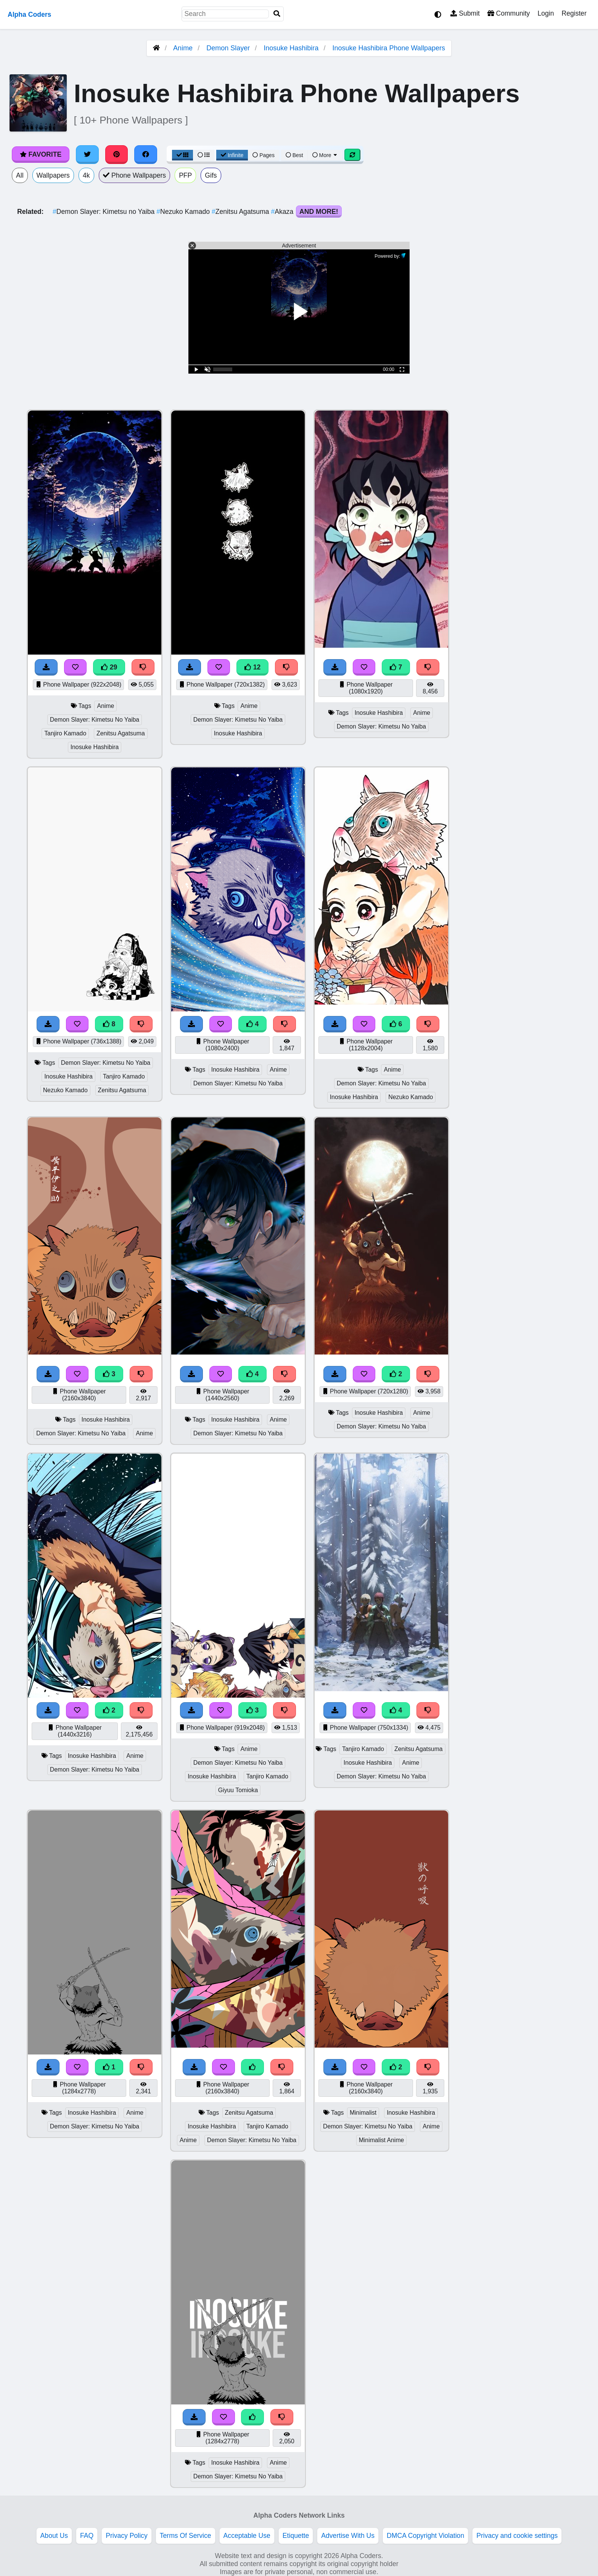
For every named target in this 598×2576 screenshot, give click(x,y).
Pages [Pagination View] (263, 155)
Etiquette (296, 2535)
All (20, 175)
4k (86, 175)
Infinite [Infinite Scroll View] (232, 155)
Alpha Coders (29, 14)
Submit (465, 13)
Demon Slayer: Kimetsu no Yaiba (104, 211)
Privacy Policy (127, 2535)
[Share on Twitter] (87, 154)
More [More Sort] (325, 155)
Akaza (283, 211)
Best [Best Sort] (294, 155)
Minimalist (363, 2112)
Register (574, 13)
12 (252, 667)
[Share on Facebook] (145, 154)
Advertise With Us (348, 2535)
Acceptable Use (246, 2535)
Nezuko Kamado (184, 211)
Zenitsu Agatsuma (241, 211)
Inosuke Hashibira (291, 48)
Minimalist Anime (381, 2140)
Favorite (40, 154)
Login (545, 13)
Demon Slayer (228, 48)
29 (109, 667)
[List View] (203, 155)
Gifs (211, 175)
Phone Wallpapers (134, 175)
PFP (185, 175)
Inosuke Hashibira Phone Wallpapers (388, 48)
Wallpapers (53, 175)
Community (508, 13)
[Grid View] (182, 155)
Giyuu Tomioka (238, 1790)
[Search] (276, 14)
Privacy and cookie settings (517, 2535)
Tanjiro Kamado (65, 733)
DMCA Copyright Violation (425, 2535)
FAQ (86, 2535)
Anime (183, 48)
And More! (318, 211)
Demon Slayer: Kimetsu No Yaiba (94, 719)
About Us (54, 2535)
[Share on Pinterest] (116, 154)
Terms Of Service (185, 2535)
